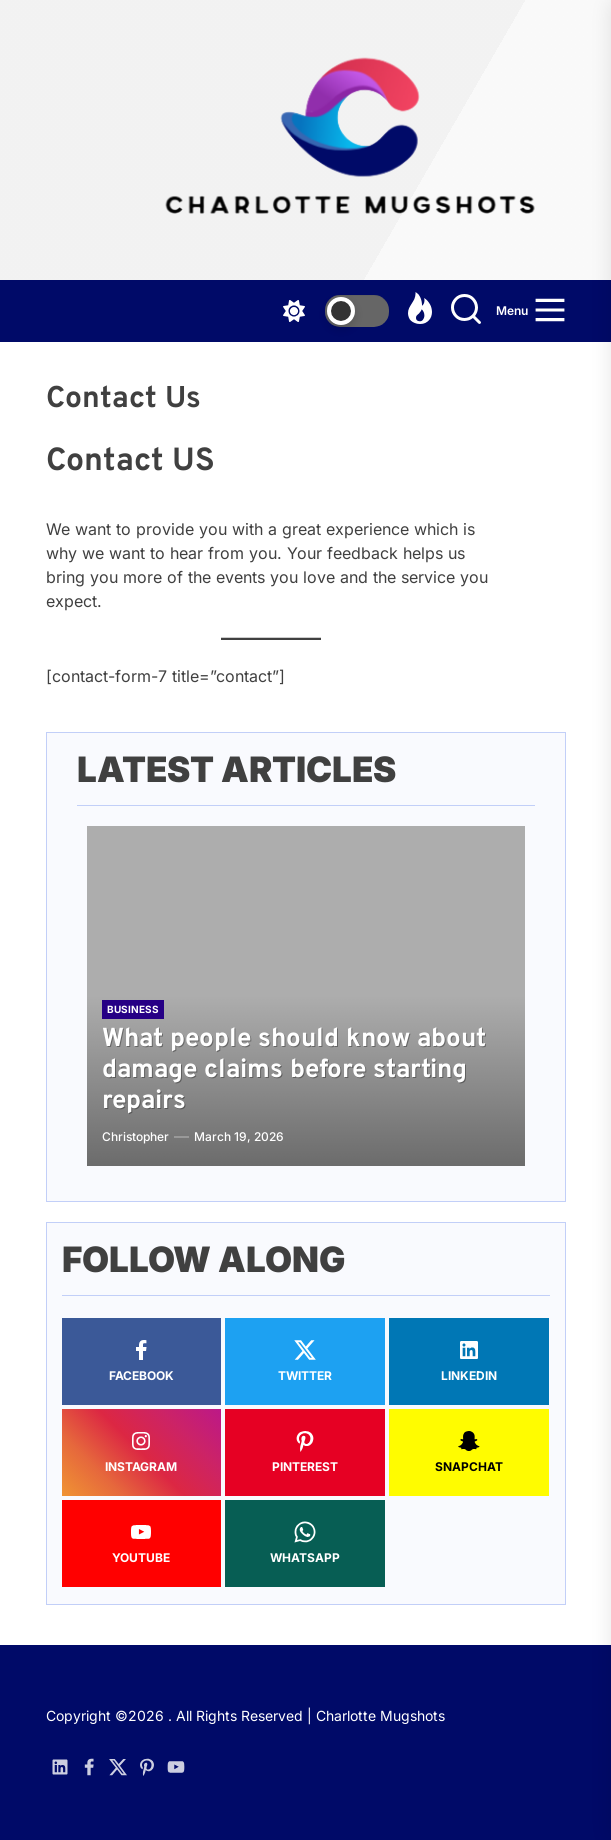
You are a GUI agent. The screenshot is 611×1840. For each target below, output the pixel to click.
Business (133, 1009)
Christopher (135, 1136)
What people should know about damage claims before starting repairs (294, 1070)
